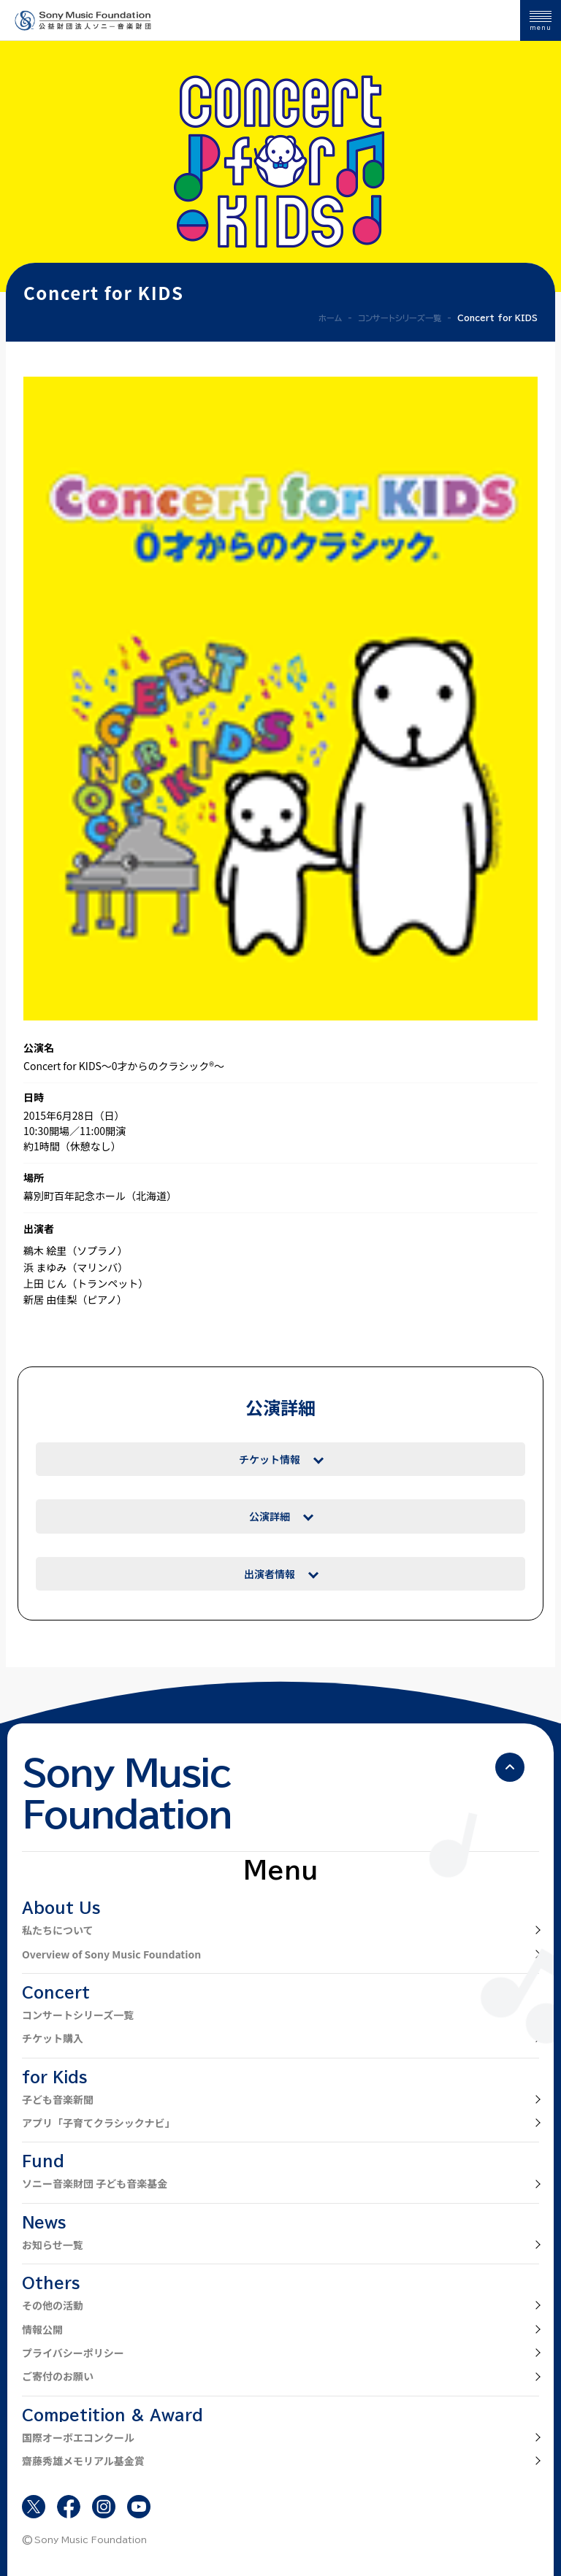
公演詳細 (269, 1516)
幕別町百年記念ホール (74, 1195)
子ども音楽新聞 (58, 2099)
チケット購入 (52, 2038)
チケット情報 (269, 1459)
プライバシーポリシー (73, 2352)
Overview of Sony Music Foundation (111, 1954)
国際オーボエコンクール (78, 2437)
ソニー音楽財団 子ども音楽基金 (94, 2183)
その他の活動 (52, 2305)
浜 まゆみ (44, 1267)
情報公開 (42, 2329)
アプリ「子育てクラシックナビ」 (98, 2122)
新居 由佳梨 (50, 1299)
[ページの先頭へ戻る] (509, 1767)
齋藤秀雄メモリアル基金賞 (83, 2460)
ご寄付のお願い (58, 2376)
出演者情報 (269, 1573)
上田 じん (44, 1283)
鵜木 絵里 (44, 1250)
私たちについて (58, 1930)
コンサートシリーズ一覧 (78, 2014)
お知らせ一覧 (52, 2244)
